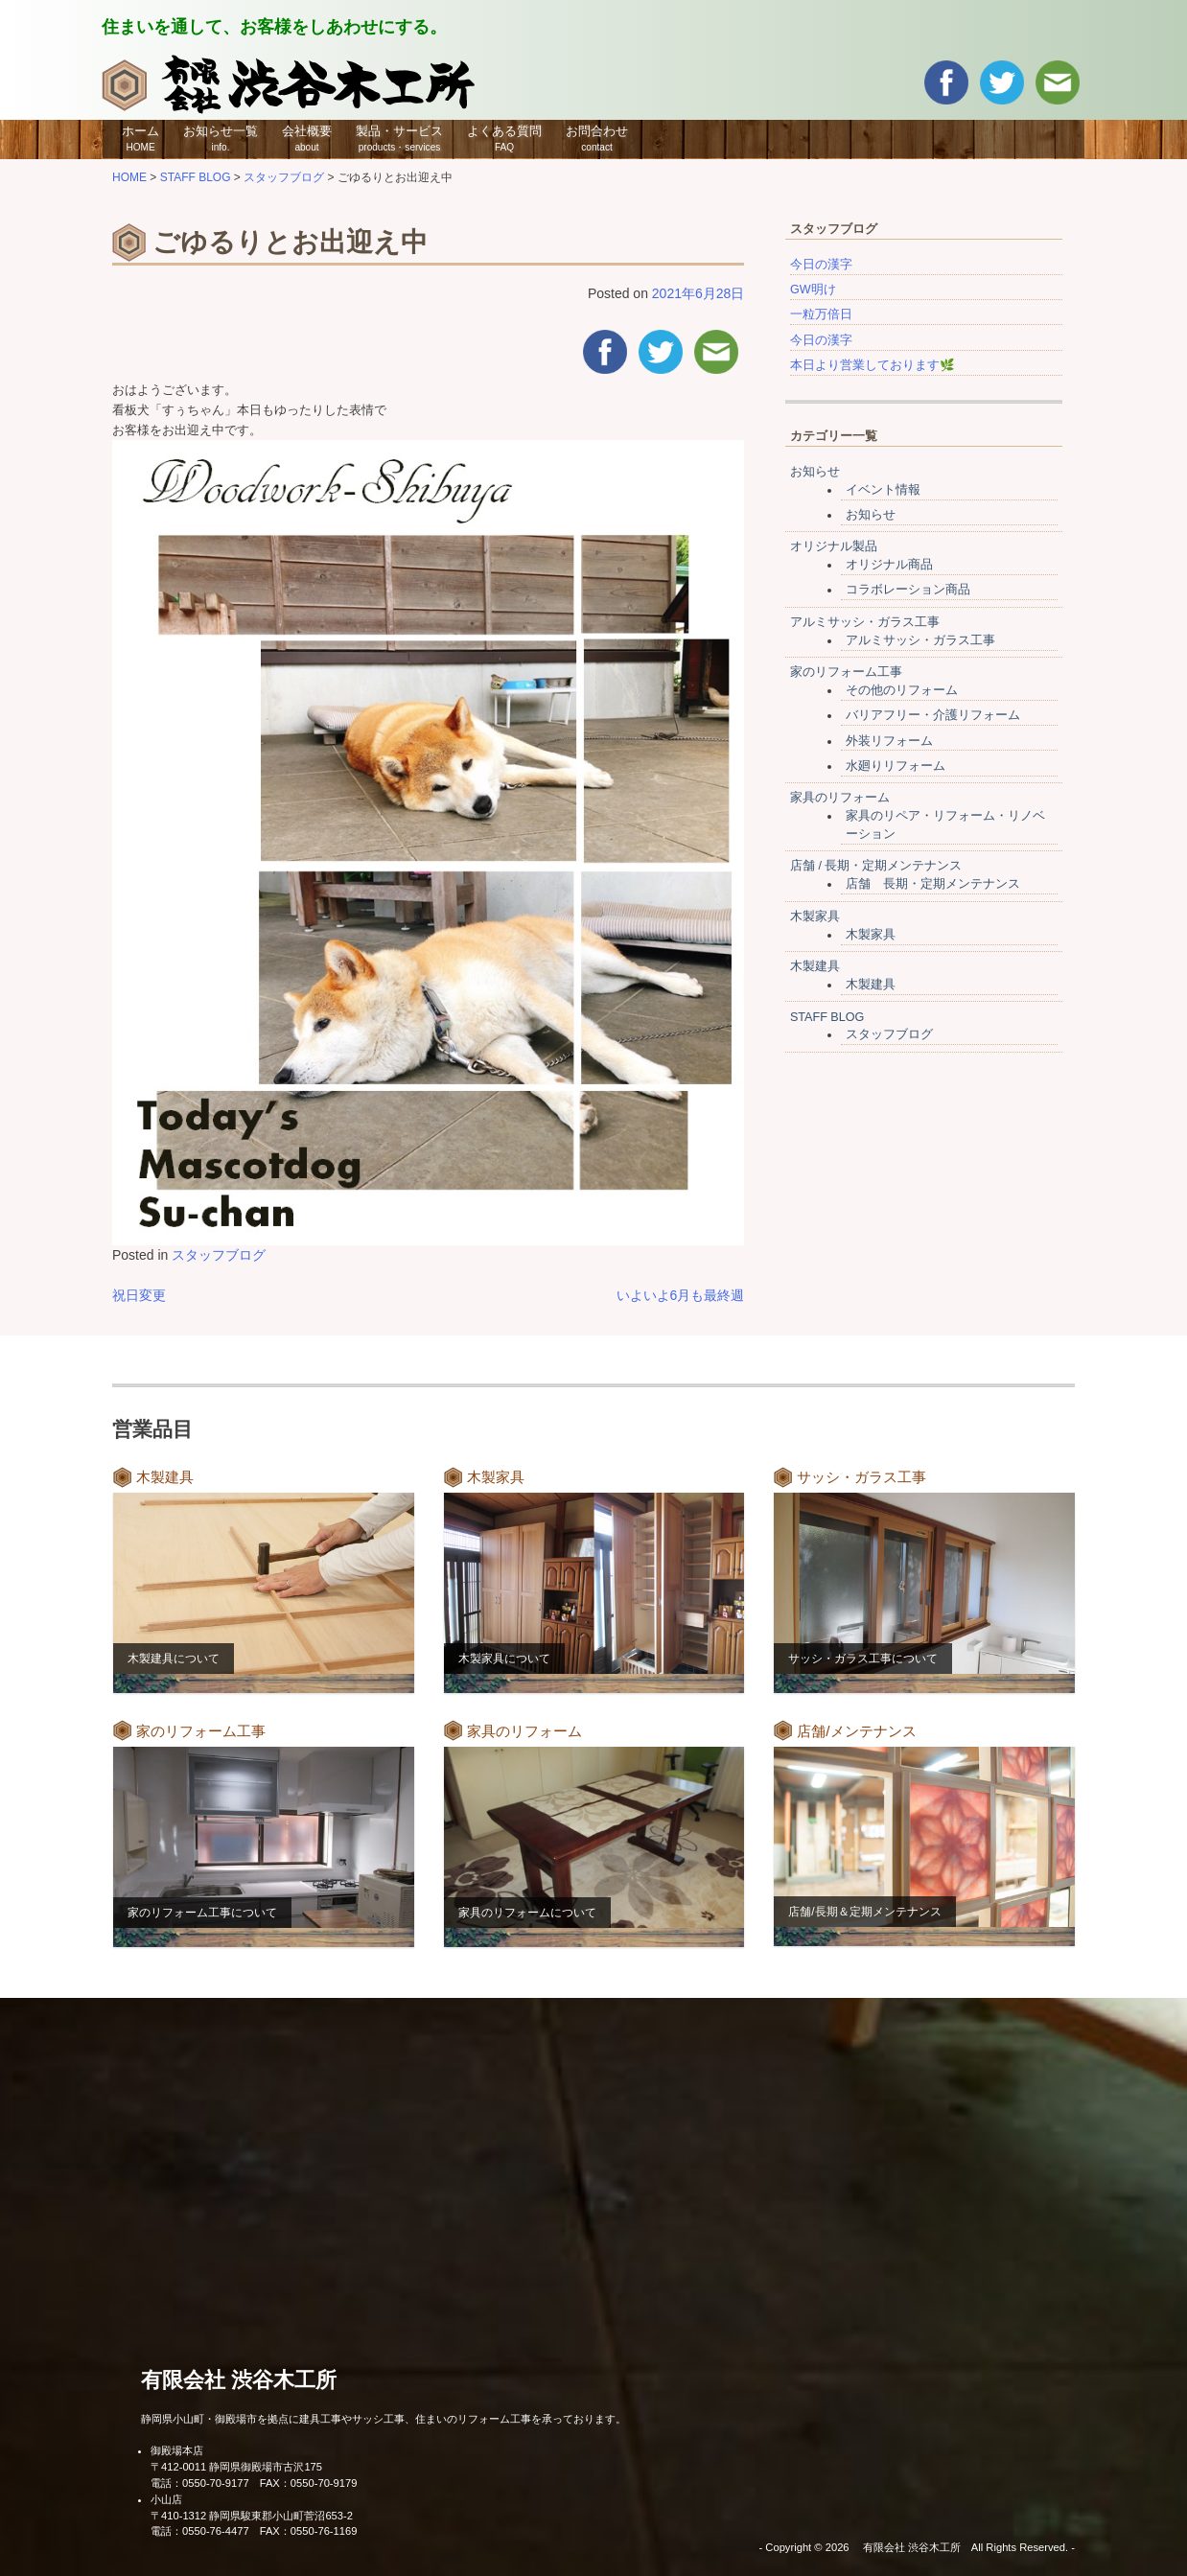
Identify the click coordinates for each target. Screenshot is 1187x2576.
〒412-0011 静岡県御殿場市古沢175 (236, 2466)
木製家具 (815, 916)
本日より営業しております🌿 (872, 365)
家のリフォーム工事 (846, 672)
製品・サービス (399, 138)
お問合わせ (597, 138)
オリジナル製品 (833, 546)
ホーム (140, 138)
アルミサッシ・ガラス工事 (865, 622)
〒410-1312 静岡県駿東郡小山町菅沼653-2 (252, 2515)
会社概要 (307, 138)
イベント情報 (883, 490)
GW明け (813, 289)
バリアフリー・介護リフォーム (933, 715)
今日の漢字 (821, 264)
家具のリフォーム (840, 797)
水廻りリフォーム (895, 766)
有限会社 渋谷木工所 (239, 2380)
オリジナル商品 (889, 564)
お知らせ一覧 (220, 138)
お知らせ (815, 471)
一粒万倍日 (821, 314)
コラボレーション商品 (908, 589)
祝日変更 (139, 1295)
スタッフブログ (219, 1255)
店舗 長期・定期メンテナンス (933, 884)
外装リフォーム (889, 741)
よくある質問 (504, 138)
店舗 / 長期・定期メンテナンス (876, 865)
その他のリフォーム (902, 690)
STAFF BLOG (827, 1017)
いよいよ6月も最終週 (681, 1295)
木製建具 (815, 966)
